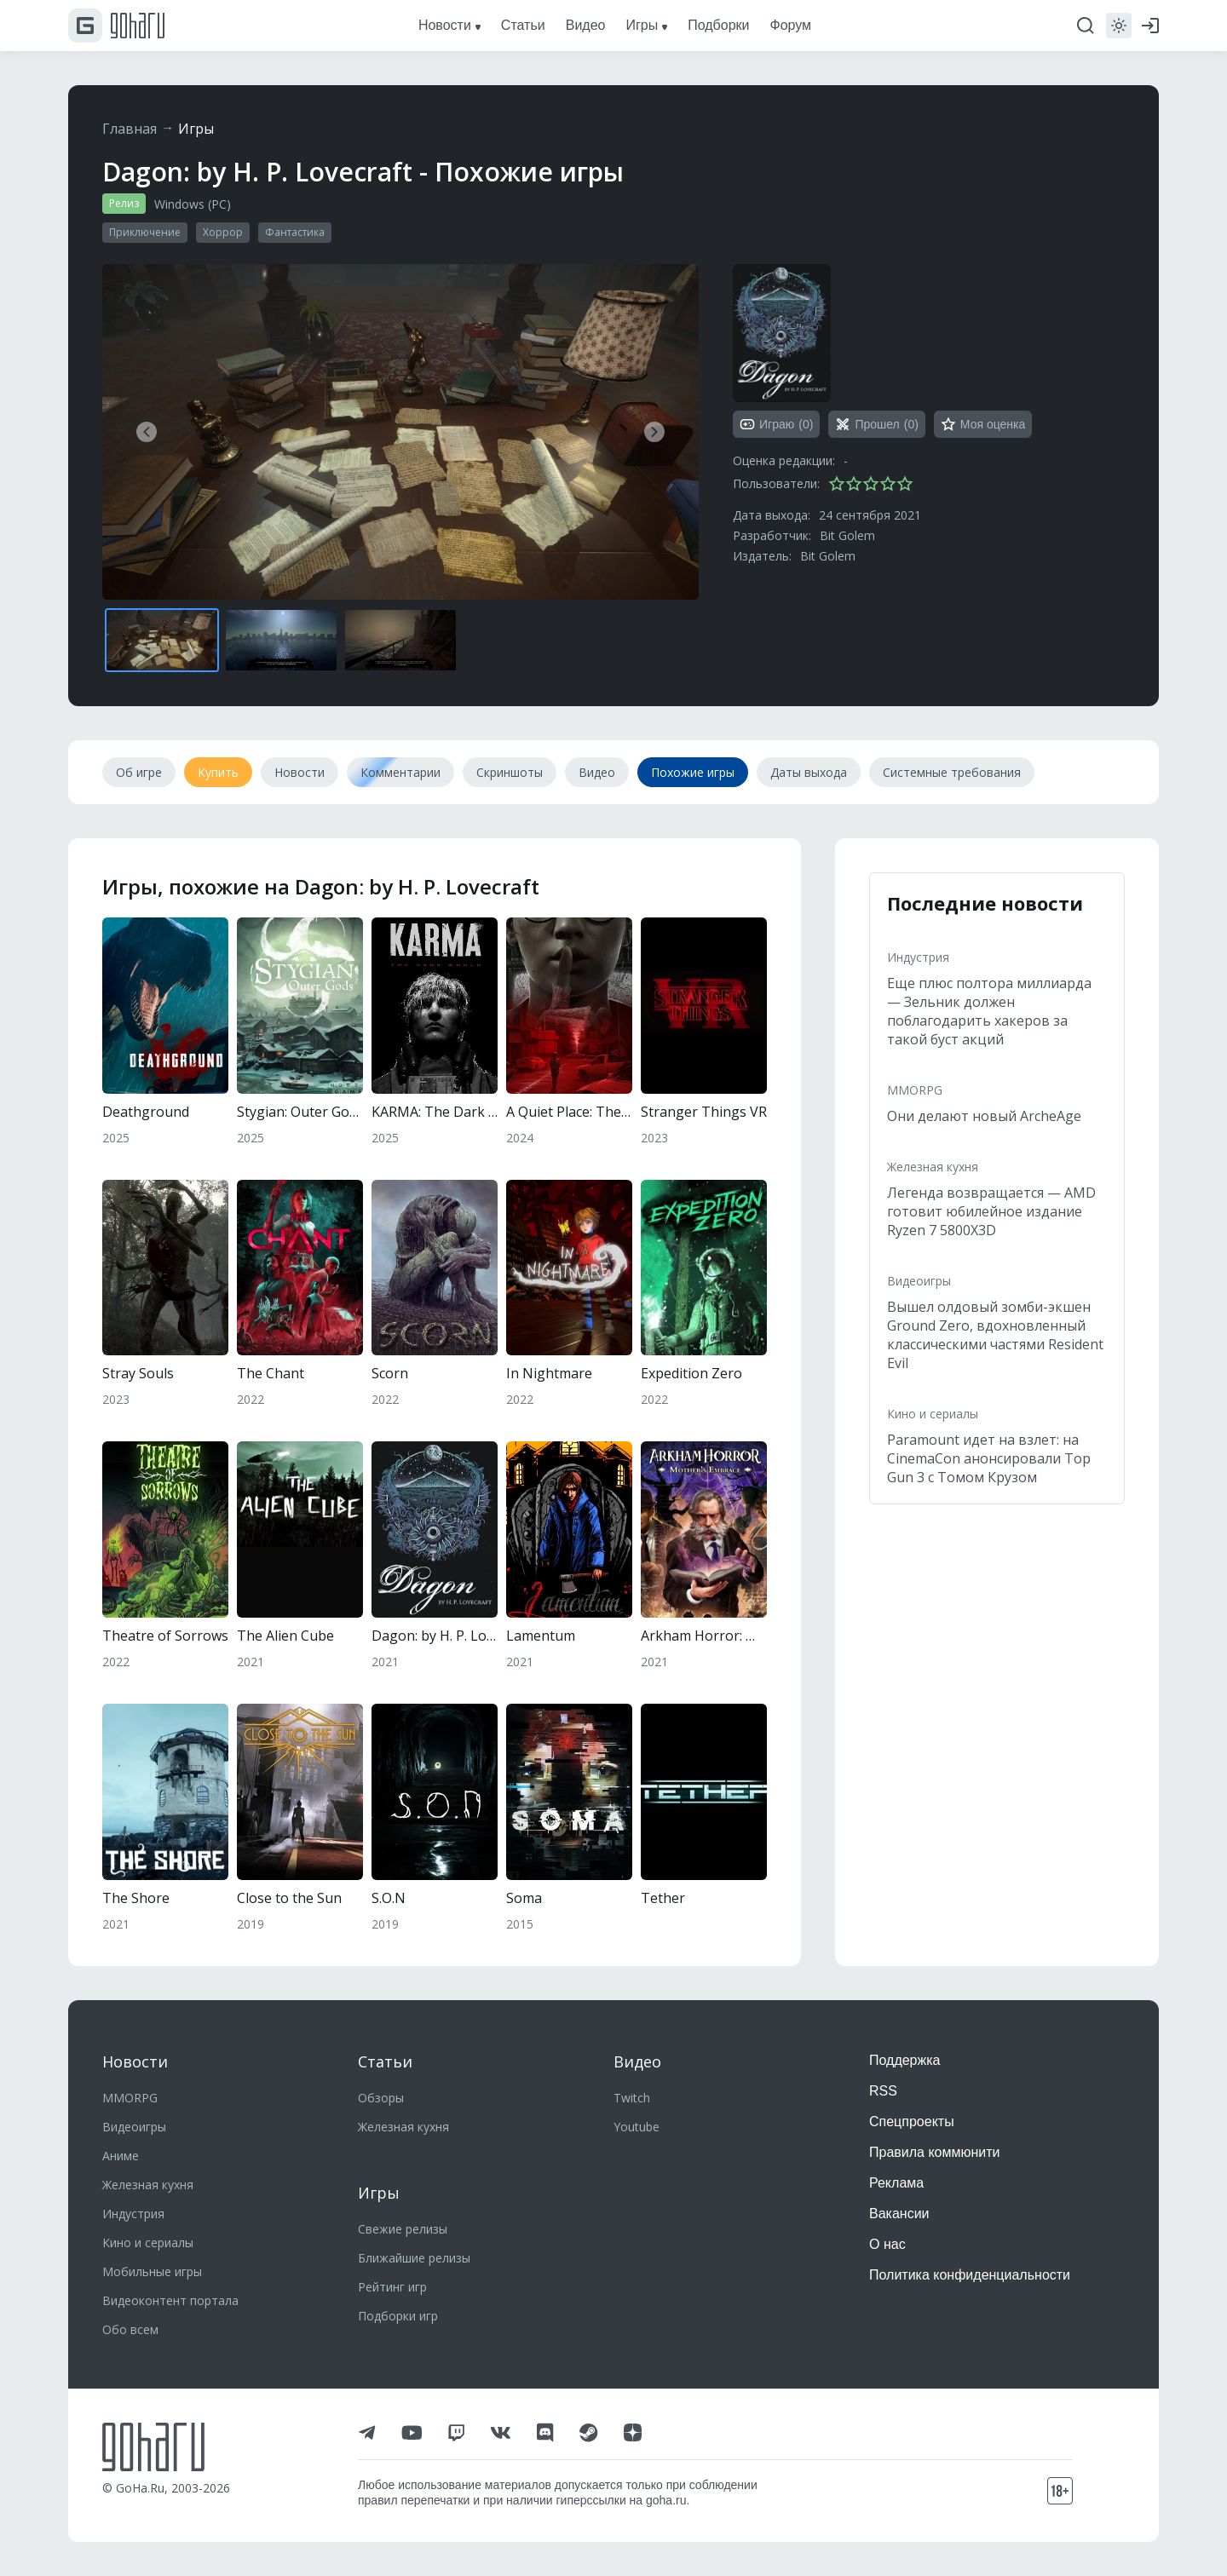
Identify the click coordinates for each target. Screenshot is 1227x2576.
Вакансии (899, 2213)
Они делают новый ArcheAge (984, 1116)
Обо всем (130, 2329)
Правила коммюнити (934, 2152)
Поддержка (904, 2060)
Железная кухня (932, 1167)
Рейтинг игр (392, 2287)
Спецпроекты (911, 2121)
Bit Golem (847, 535)
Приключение (145, 232)
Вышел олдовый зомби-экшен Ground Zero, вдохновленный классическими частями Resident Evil (995, 1334)
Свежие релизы (402, 2229)
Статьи (385, 2061)
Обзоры (381, 2098)
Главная (129, 128)
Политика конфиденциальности (969, 2275)
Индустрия (918, 957)
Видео (637, 2061)
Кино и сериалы (932, 1414)
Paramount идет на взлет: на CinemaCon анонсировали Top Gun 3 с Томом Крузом (989, 1458)
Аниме (120, 2156)
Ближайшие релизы (414, 2258)
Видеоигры (919, 1281)
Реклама (896, 2183)
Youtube (637, 2127)
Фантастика (295, 232)
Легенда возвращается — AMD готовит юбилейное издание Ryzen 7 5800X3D (991, 1211)
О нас (887, 2244)
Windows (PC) (192, 204)
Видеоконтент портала (170, 2300)
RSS (883, 2091)
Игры (196, 128)
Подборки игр (398, 2316)
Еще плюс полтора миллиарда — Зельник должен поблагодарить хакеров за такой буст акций (989, 1011)
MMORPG (914, 1090)
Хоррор (223, 232)
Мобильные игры (152, 2271)
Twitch (632, 2098)
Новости (135, 2061)
